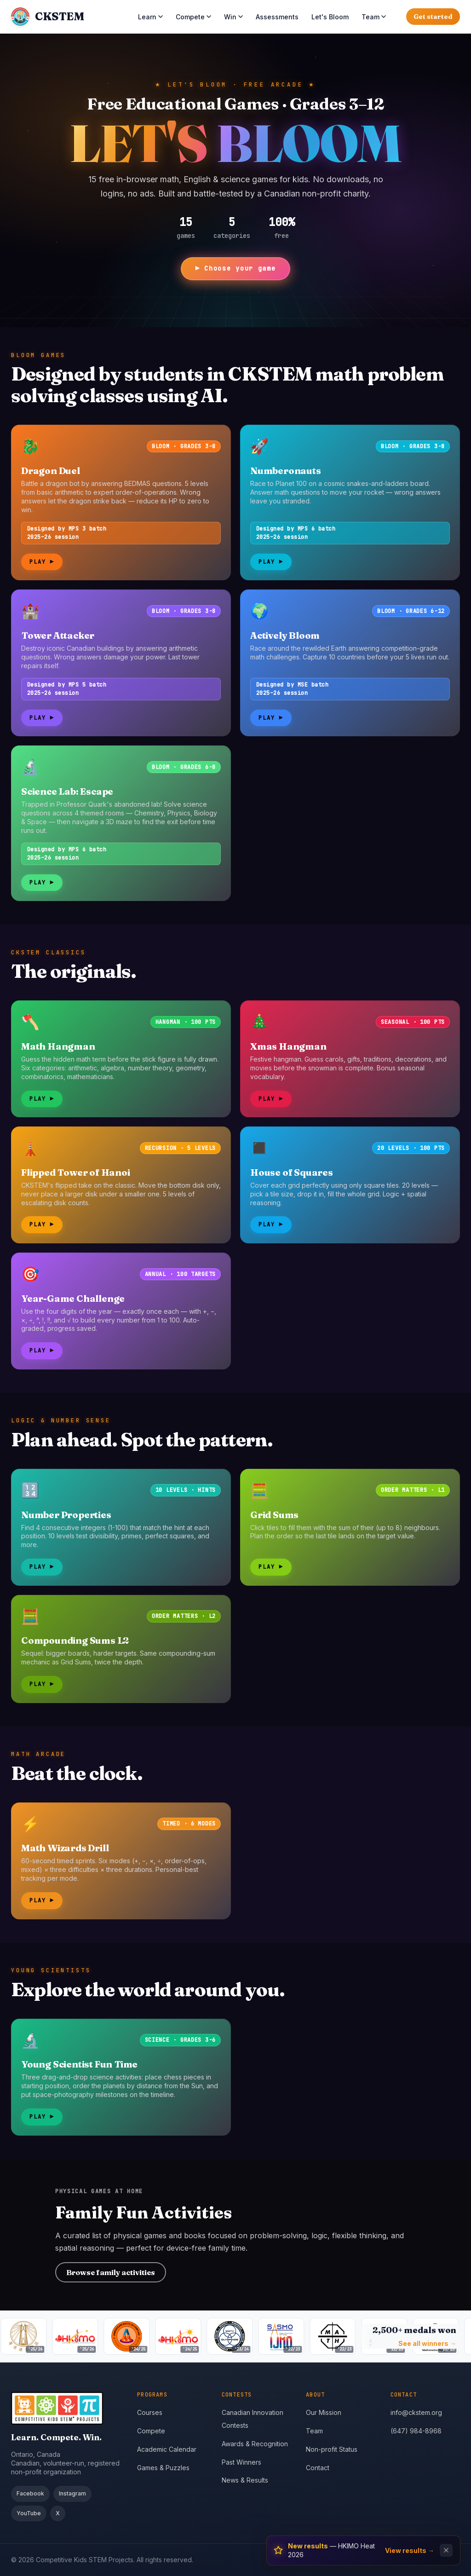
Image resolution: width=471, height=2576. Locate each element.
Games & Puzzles (163, 2468)
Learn (150, 17)
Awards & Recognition (255, 2444)
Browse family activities (110, 2272)
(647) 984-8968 (416, 2431)
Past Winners (241, 2462)
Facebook (30, 2493)
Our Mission (323, 2412)
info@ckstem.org (416, 2412)
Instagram (72, 2493)
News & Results (245, 2480)
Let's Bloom (330, 17)
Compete (193, 17)
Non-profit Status (331, 2449)
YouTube (29, 2513)
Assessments (277, 17)
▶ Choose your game (235, 268)
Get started (433, 16)
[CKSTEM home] (47, 16)
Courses (149, 2412)
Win (233, 17)
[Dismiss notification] (446, 2550)
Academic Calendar (166, 2449)
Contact (317, 2468)
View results (409, 2550)
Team (374, 17)
